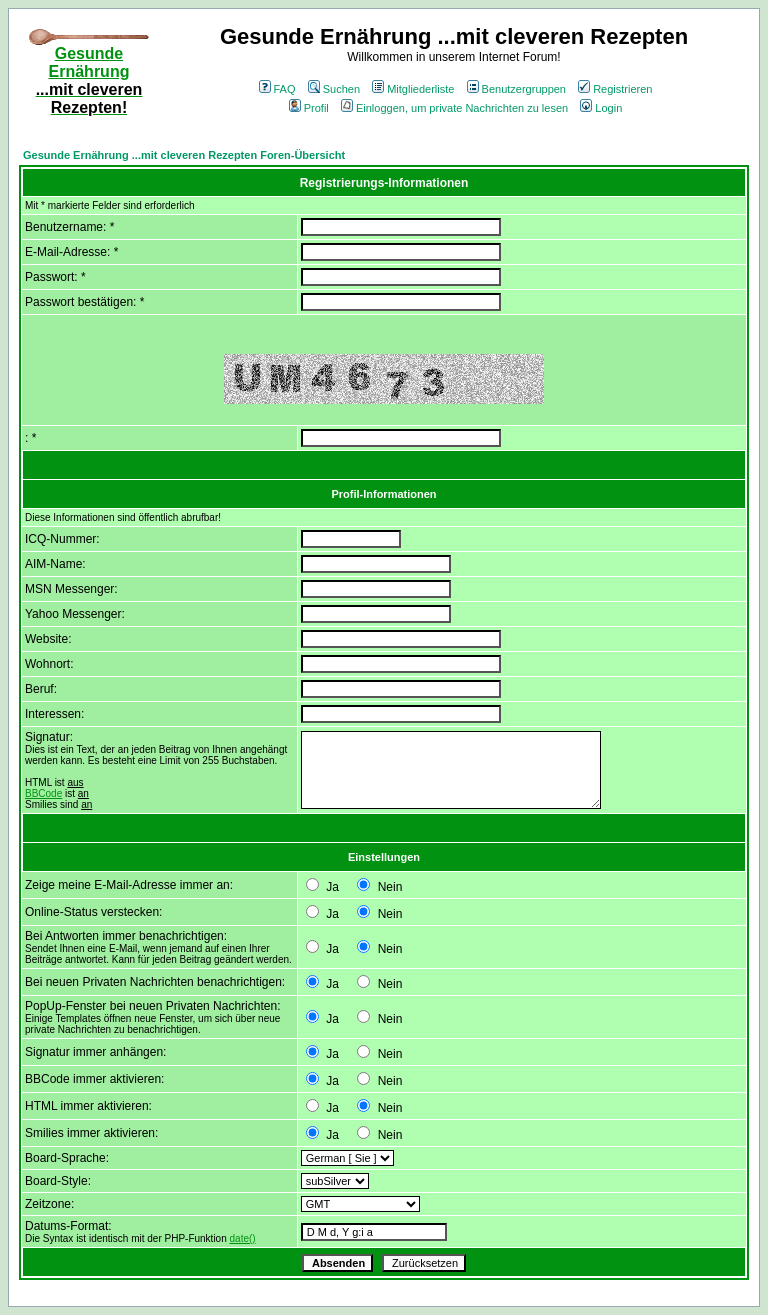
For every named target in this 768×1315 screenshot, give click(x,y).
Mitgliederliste (413, 89)
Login (601, 108)
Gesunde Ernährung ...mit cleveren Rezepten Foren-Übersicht (184, 155)
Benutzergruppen (516, 89)
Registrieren (615, 89)
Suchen (334, 89)
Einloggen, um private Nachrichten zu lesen (454, 108)
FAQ (277, 89)
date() (243, 1238)
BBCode (43, 793)
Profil (309, 108)
